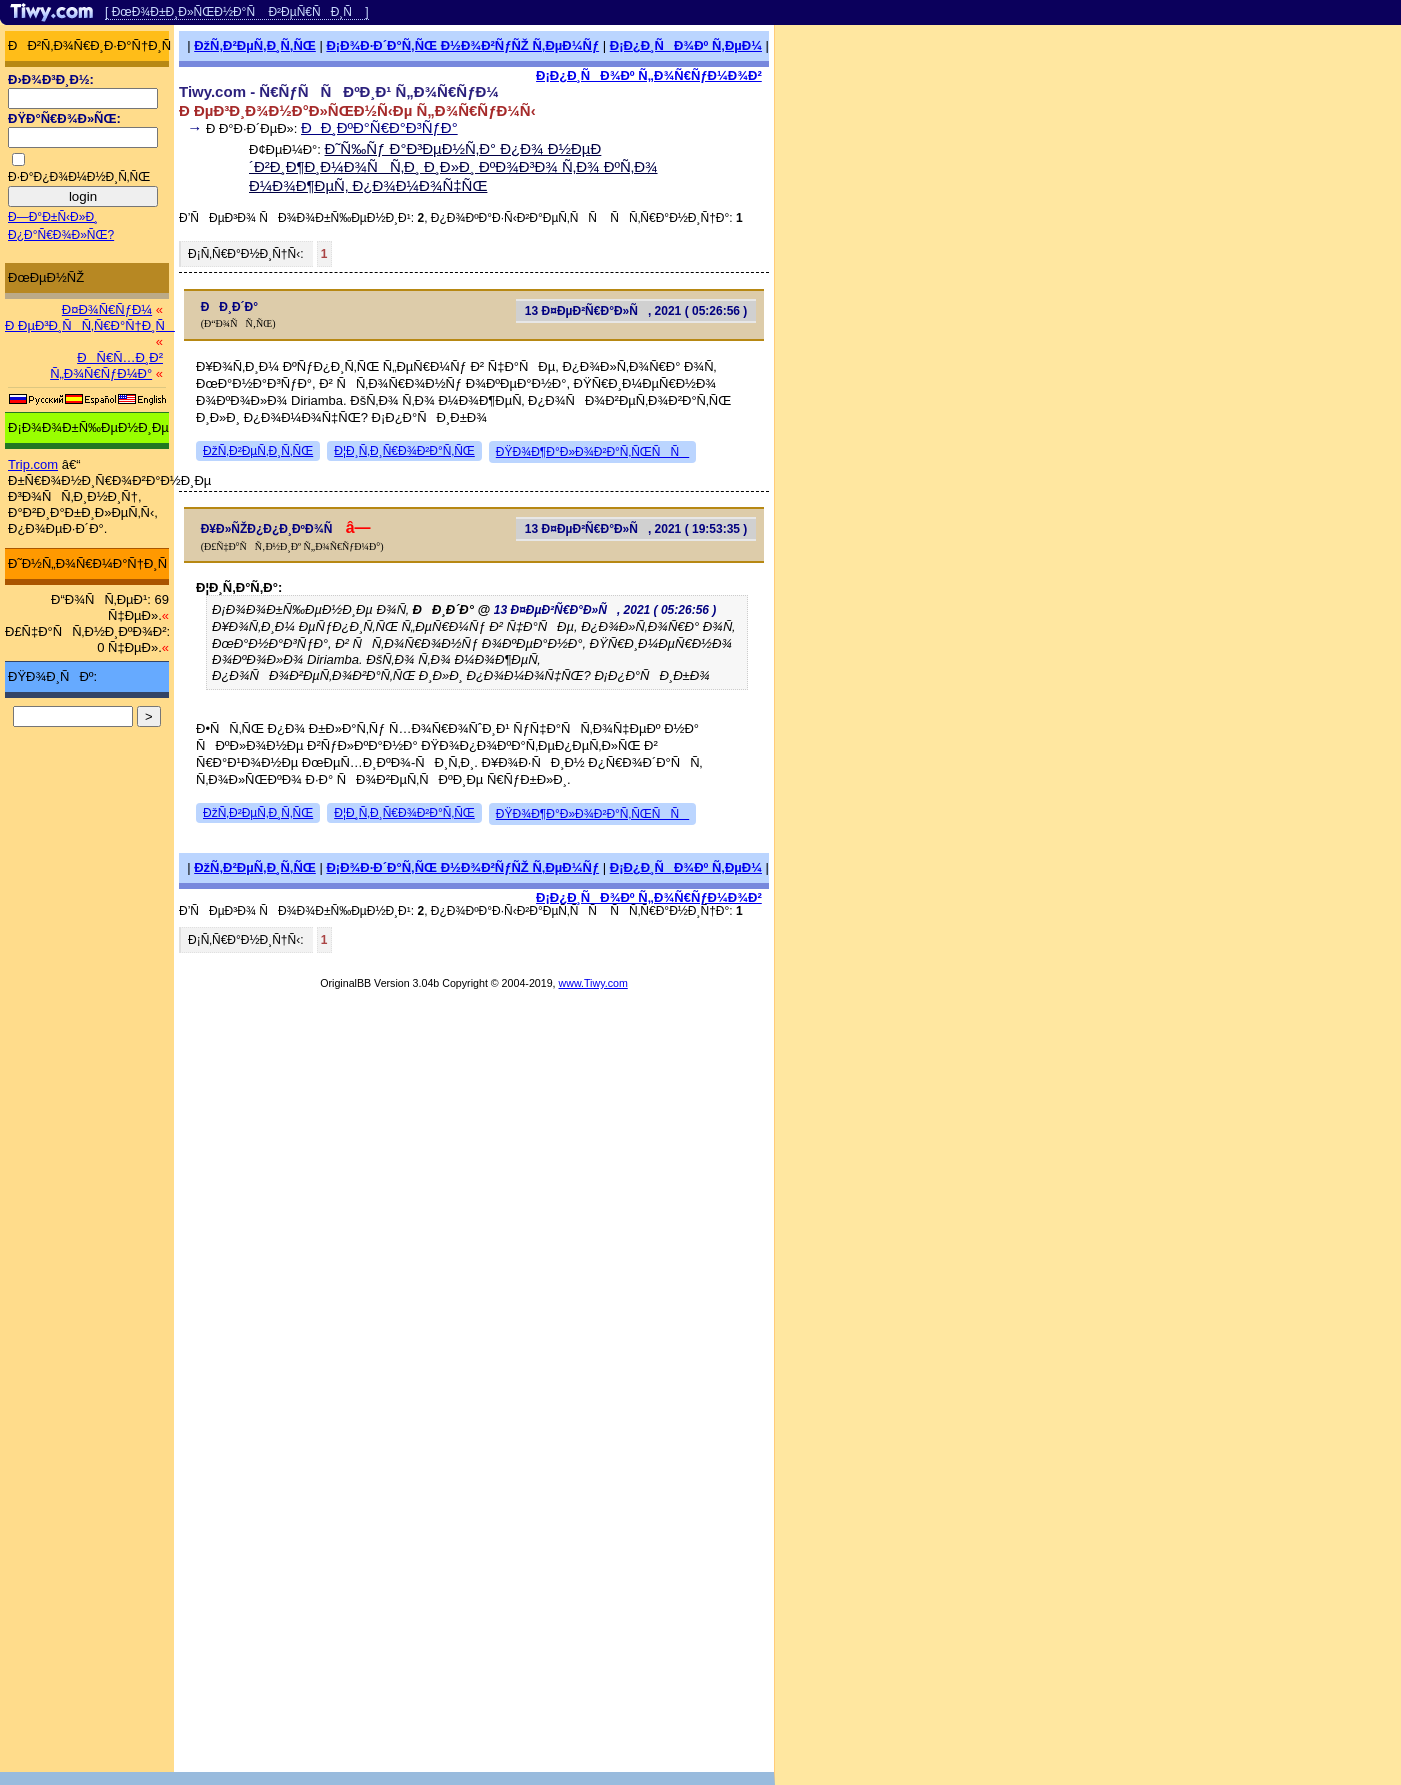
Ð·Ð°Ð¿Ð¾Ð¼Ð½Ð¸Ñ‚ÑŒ (79, 177)
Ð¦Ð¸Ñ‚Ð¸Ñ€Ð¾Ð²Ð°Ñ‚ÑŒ (404, 451)
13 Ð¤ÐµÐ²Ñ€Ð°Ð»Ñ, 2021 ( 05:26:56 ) (636, 311)
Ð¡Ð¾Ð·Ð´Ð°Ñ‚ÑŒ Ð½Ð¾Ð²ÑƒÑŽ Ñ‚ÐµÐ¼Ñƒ (462, 45)
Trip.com (33, 464)
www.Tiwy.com (593, 983)
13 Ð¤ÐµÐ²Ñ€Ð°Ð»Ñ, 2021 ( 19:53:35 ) (636, 529)
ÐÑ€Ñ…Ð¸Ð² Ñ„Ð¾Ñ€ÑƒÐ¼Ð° (106, 365)
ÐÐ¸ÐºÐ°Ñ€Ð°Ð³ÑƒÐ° (379, 127)
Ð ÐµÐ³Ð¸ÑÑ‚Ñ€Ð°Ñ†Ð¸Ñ (90, 325)
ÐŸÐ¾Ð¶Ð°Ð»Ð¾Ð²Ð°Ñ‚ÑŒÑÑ (592, 452)
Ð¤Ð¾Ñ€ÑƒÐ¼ (107, 309)
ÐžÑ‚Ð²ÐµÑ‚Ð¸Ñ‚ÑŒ (255, 45)
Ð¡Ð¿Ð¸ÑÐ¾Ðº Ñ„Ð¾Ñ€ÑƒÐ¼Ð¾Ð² (649, 75)
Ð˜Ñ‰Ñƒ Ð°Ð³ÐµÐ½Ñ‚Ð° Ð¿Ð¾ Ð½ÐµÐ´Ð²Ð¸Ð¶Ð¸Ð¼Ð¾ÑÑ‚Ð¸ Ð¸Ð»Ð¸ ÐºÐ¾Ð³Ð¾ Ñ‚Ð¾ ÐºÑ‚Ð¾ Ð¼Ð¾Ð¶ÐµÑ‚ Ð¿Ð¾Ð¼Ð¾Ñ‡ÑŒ (453, 167)
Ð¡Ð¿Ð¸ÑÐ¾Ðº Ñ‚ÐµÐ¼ (686, 45)
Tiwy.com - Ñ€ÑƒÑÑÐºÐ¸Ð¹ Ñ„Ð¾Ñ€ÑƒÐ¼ (339, 91)
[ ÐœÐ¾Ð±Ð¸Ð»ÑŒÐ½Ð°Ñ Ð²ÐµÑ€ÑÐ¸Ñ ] (237, 12)
